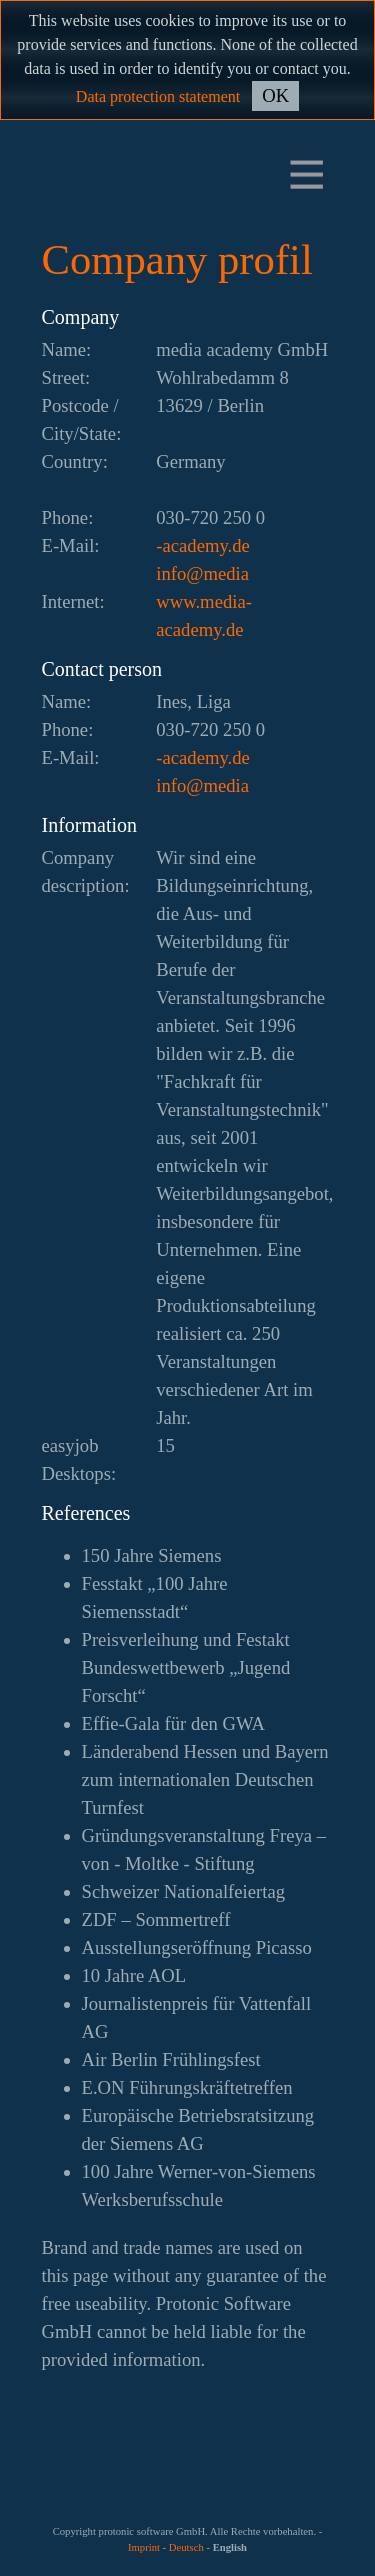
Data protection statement (158, 96)
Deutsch (186, 2547)
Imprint (144, 2547)
